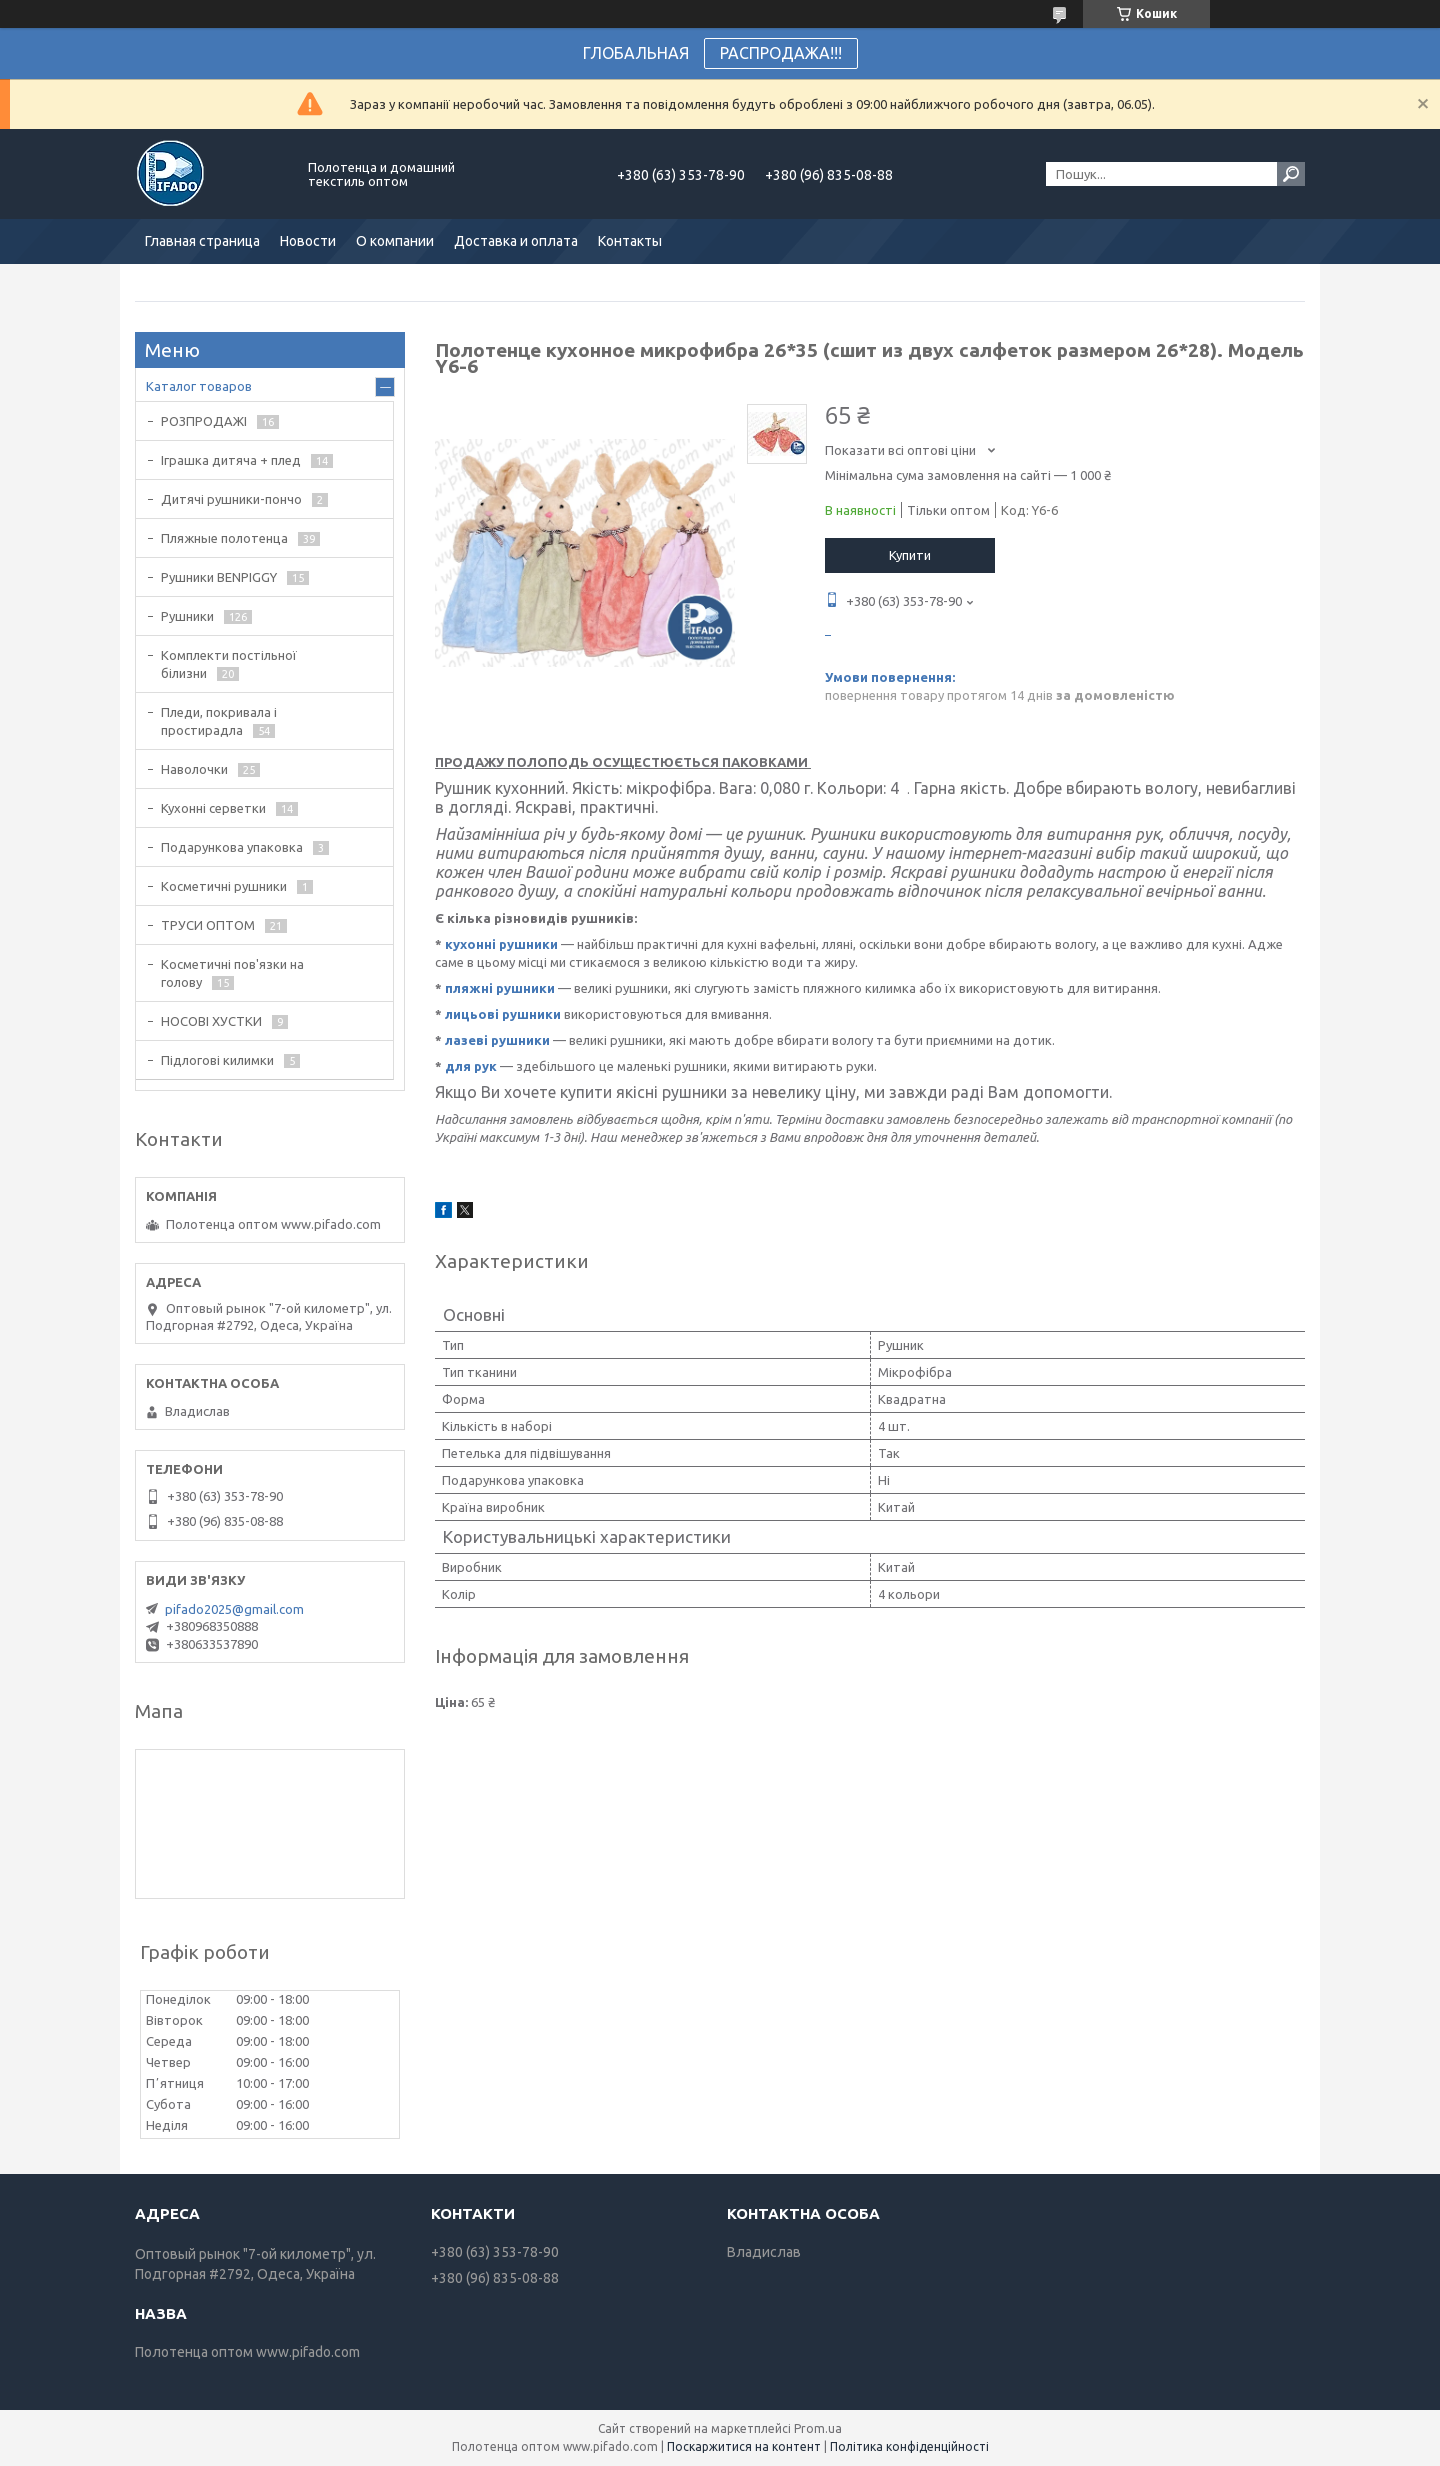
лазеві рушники (497, 1040)
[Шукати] (1291, 174)
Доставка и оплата (516, 241)
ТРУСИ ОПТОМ (208, 925)
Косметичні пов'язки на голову (232, 973)
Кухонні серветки (213, 808)
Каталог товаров (199, 386)
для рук (471, 1066)
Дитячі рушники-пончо (231, 499)
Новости (308, 241)
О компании (395, 241)
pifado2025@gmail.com (234, 1609)
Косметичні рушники (224, 886)
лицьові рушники (503, 1014)
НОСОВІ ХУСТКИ (211, 1021)
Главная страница (202, 241)
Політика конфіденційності (909, 2446)
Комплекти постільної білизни (229, 664)
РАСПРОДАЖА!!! (781, 53)
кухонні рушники (501, 944)
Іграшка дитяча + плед (231, 460)
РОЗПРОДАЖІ (204, 421)
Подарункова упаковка (232, 847)
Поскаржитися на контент (744, 2446)
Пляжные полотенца (224, 538)
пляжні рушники (500, 988)
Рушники (187, 616)
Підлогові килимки (217, 1060)
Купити (910, 555)
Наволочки (194, 769)
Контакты (630, 241)
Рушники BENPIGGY (219, 577)
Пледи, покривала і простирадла (219, 721)
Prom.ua (818, 2428)
